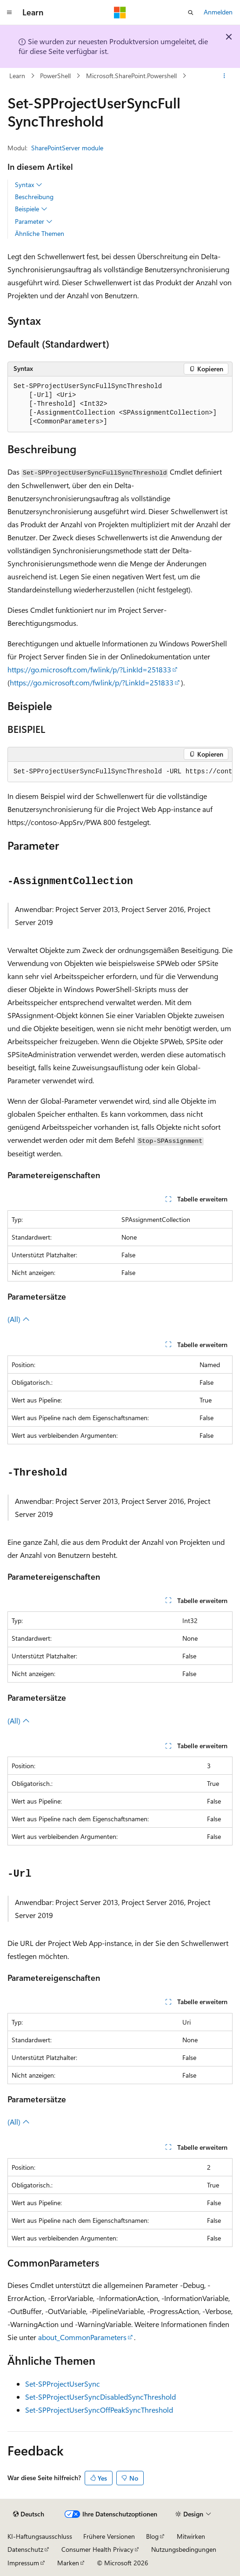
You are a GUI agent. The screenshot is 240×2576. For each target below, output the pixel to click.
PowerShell (55, 75)
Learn (17, 75)
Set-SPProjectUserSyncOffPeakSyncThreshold (99, 2410)
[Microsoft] (120, 13)
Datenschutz (25, 2549)
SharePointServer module (67, 147)
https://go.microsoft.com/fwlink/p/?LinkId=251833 (89, 669)
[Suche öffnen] (190, 12)
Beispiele (31, 209)
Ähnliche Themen (39, 233)
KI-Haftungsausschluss (39, 2536)
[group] (120, 772)
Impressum (23, 2562)
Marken (68, 2562)
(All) (18, 1319)
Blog (152, 2536)
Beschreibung (34, 196)
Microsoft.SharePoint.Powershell (131, 75)
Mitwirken (191, 2536)
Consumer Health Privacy (97, 2549)
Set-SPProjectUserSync (62, 2383)
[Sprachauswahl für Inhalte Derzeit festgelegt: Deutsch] (28, 2514)
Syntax (28, 185)
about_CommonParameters (82, 2337)
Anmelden (218, 11)
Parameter (34, 221)
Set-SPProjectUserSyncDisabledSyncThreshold (100, 2397)
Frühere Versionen (109, 2536)
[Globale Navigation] (9, 12)
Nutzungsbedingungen (183, 2549)
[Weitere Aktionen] (224, 75)
